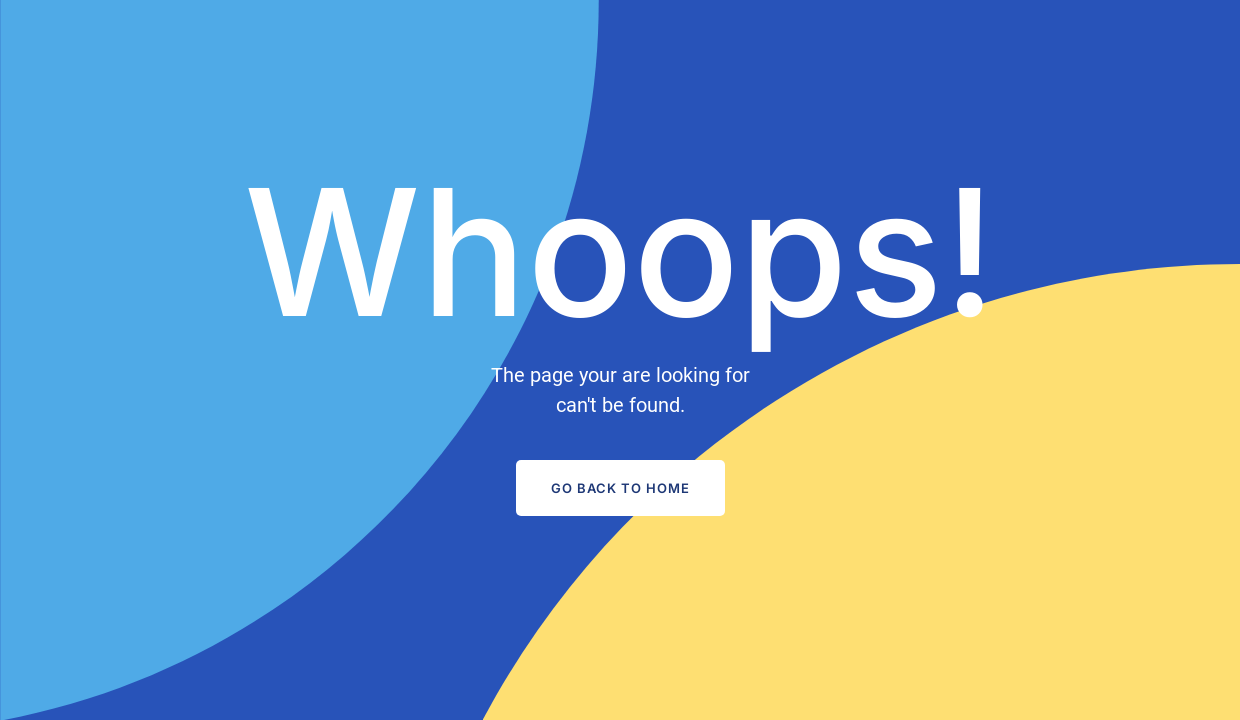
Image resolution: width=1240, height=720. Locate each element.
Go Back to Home (620, 488)
